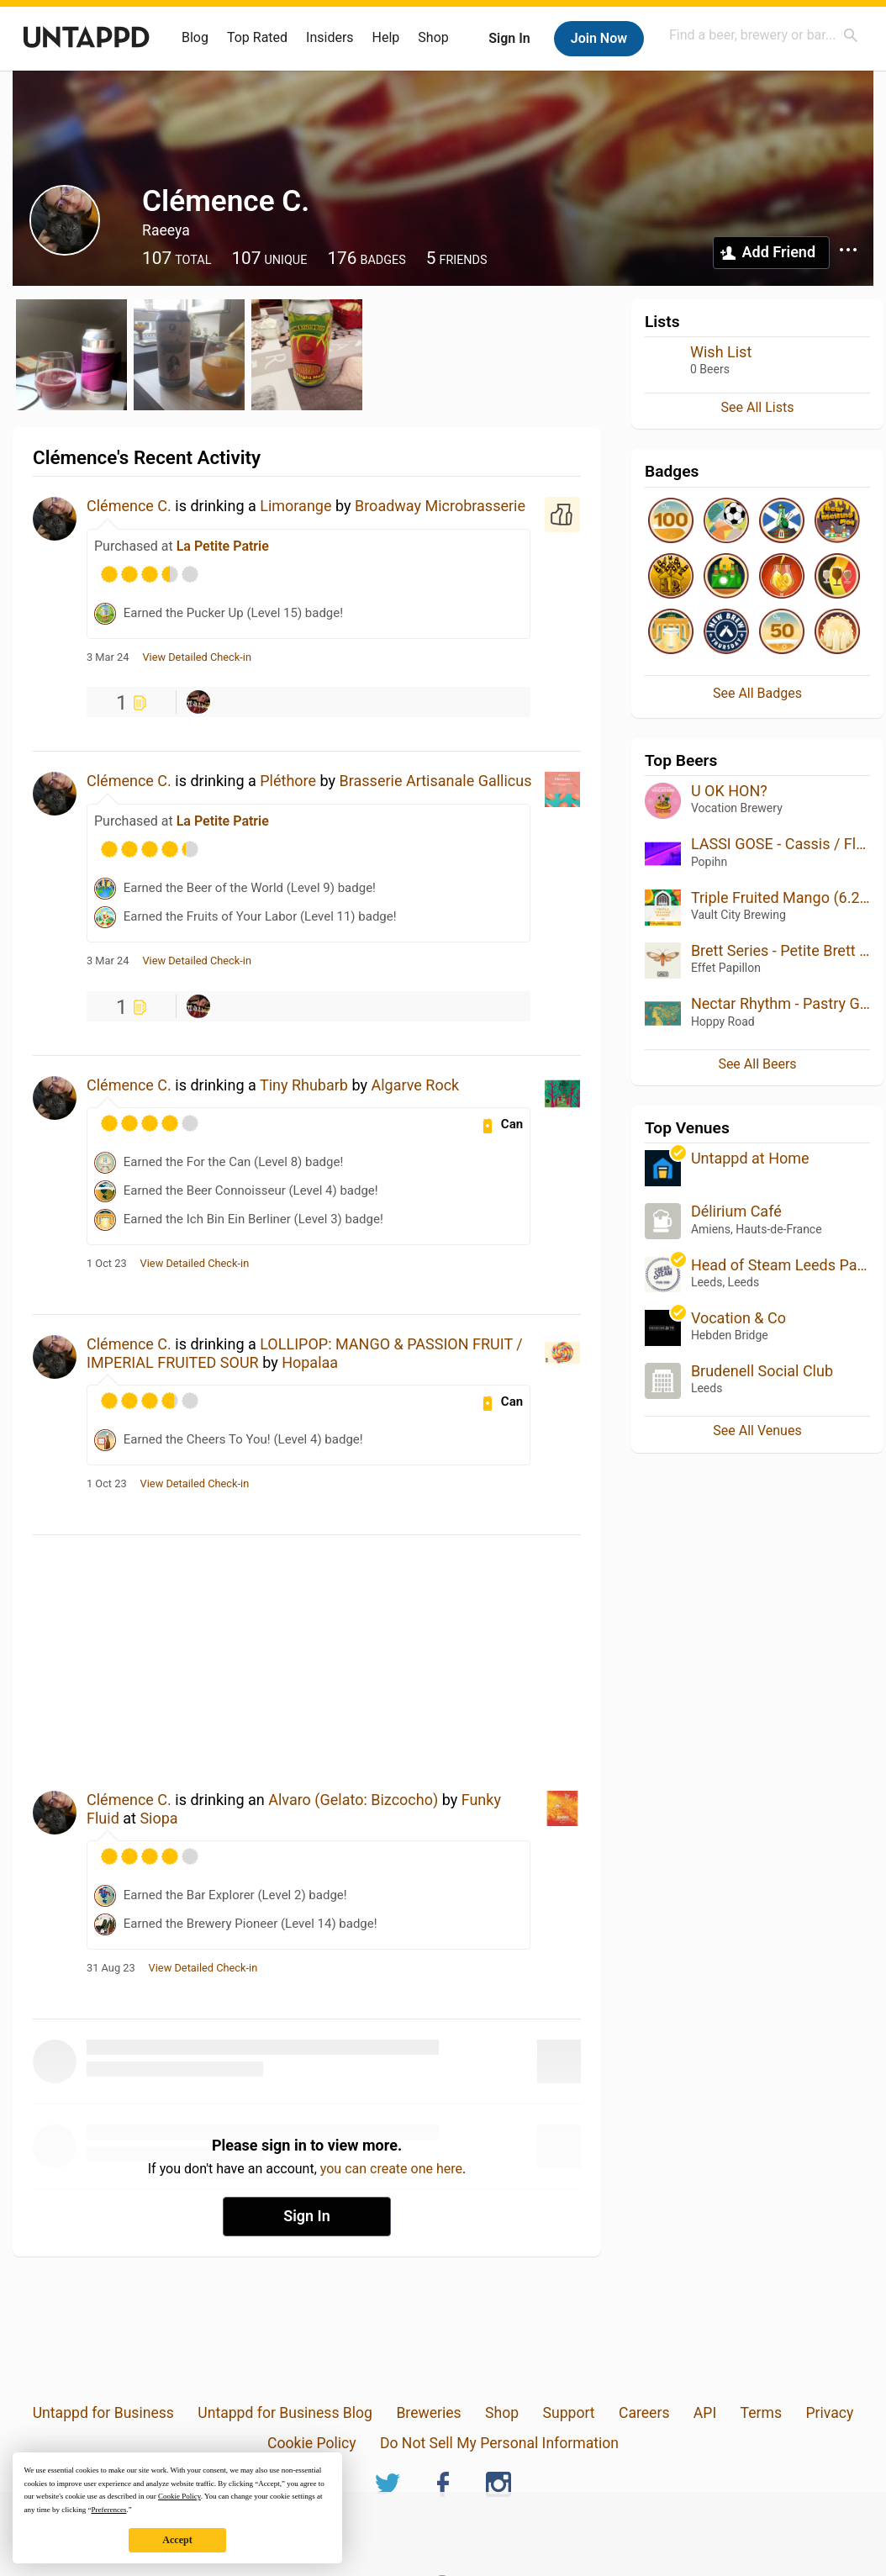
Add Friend (778, 252)
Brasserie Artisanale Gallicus (436, 780)
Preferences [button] (108, 2509)
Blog (195, 37)
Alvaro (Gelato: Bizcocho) (353, 1799)
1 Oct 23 (107, 1264)
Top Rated (257, 37)
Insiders (330, 37)
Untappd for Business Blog (285, 2412)
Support (568, 2412)
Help (386, 37)
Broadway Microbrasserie (440, 506)
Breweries (428, 2412)
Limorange (295, 506)
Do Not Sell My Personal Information (499, 2443)
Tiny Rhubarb (304, 1085)
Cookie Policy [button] (179, 2496)
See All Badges (757, 693)
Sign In (509, 38)
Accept (177, 2540)
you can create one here (391, 2169)
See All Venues (757, 1430)
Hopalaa (310, 1362)
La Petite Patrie (223, 546)
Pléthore (288, 780)
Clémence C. (129, 506)
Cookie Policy (311, 2443)
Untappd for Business (103, 2412)
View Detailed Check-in (196, 657)
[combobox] (764, 35)
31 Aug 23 (111, 1968)
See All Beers (757, 1064)
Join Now (599, 38)
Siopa (158, 1818)
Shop (433, 37)
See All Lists (757, 407)
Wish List (721, 352)
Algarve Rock (415, 1085)
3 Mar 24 (108, 657)
